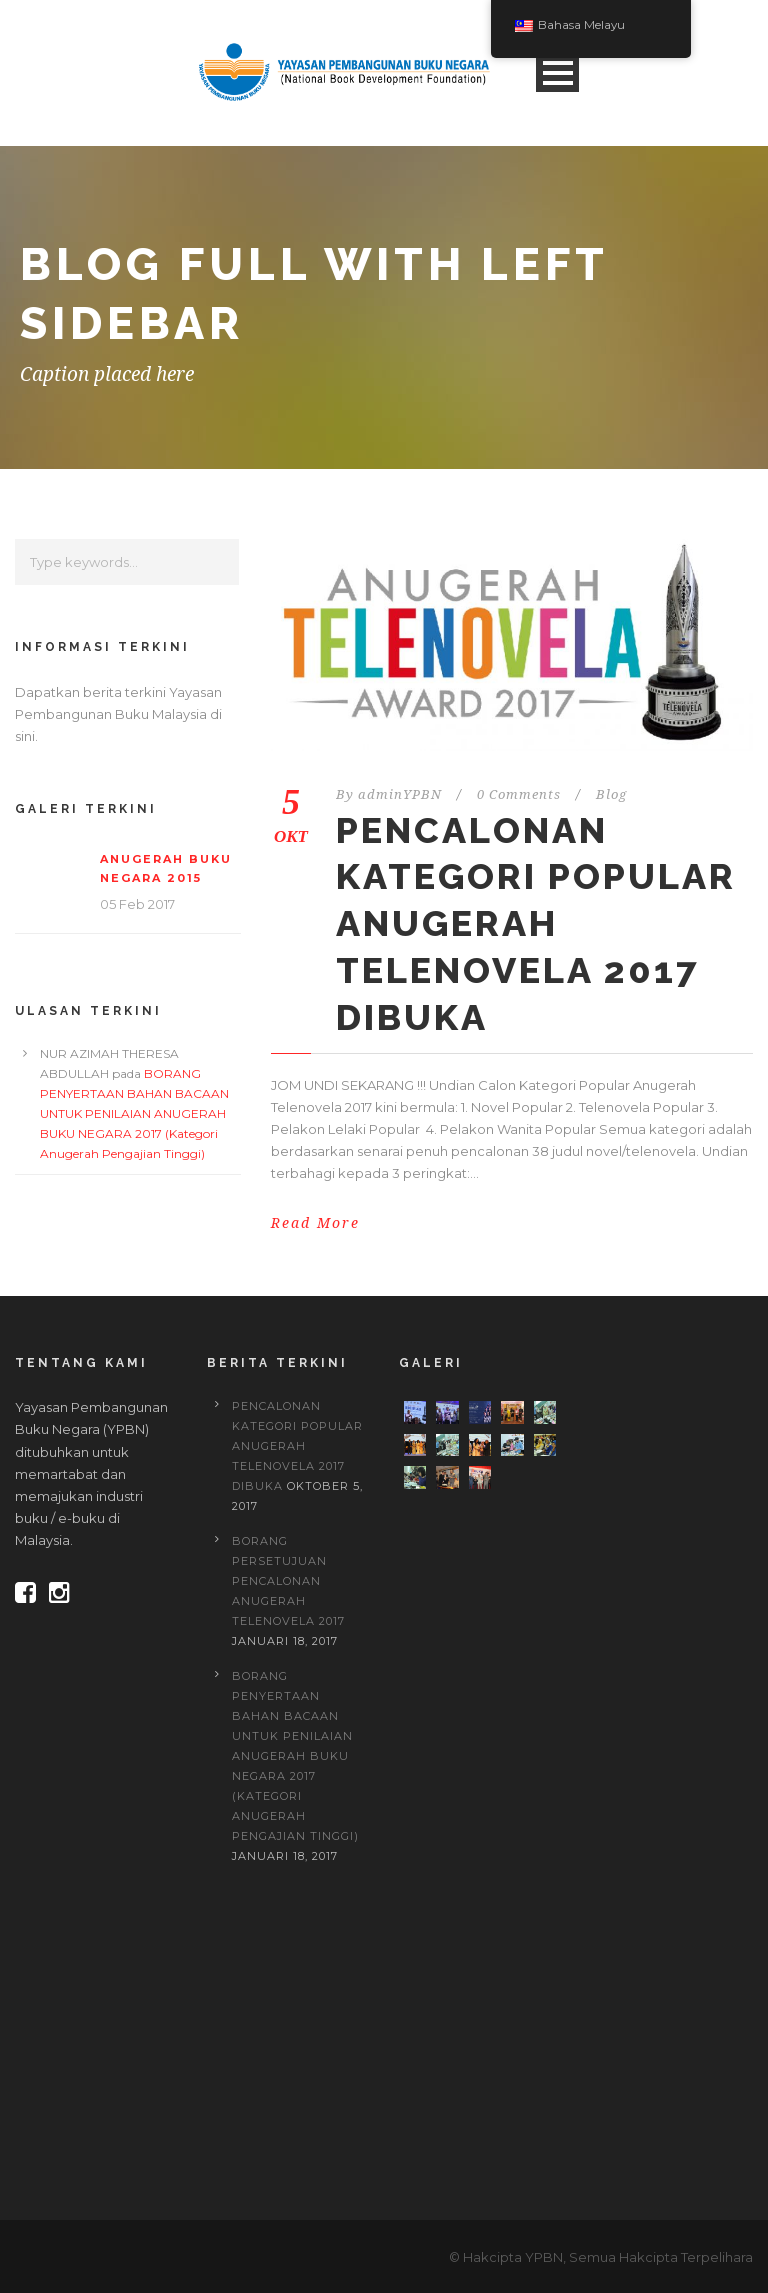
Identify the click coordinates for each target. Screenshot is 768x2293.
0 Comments (519, 794)
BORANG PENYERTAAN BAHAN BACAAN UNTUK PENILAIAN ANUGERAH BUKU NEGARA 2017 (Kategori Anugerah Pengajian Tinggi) (134, 1113)
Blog (611, 794)
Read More (315, 1223)
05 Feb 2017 (137, 904)
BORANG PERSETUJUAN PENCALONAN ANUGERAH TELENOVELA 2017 (288, 1581)
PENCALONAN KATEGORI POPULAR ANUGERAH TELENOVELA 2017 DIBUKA (536, 923)
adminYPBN (400, 794)
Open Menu (557, 72)
